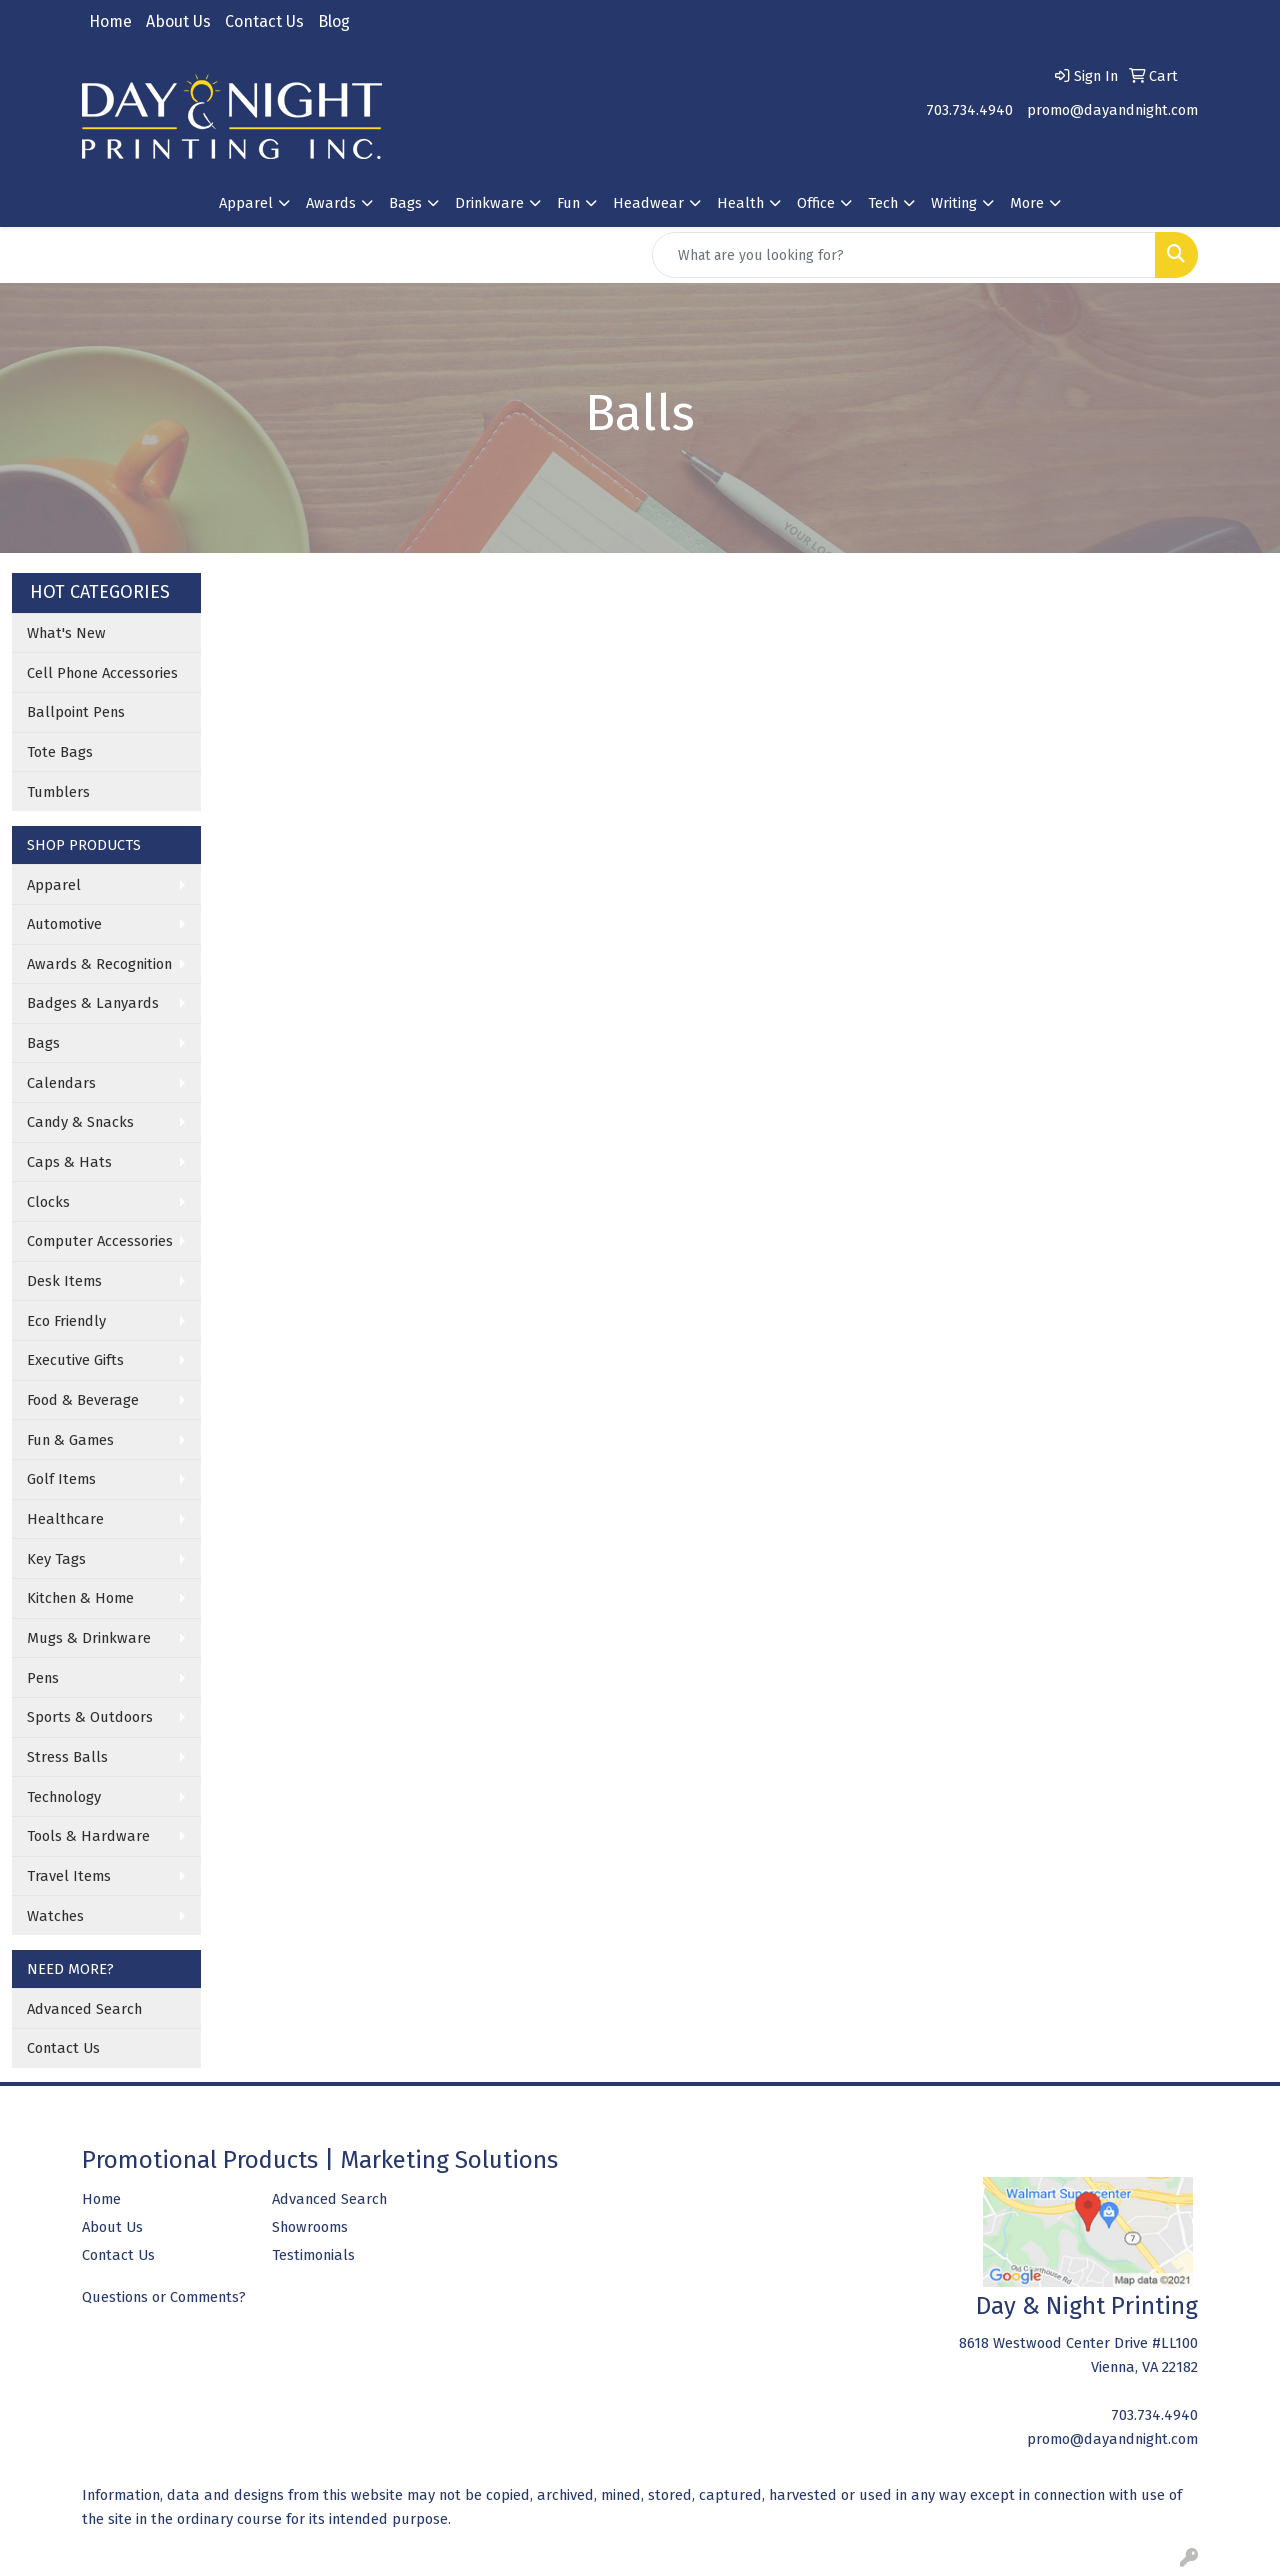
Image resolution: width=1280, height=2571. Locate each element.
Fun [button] (568, 203)
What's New (66, 633)
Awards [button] (331, 203)
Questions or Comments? (164, 2297)
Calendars (61, 1083)
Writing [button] (954, 203)
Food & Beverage (83, 1400)
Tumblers (58, 792)
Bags (43, 1043)
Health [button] (740, 203)
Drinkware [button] (489, 203)
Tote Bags (60, 752)
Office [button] (816, 203)
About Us (178, 21)
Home (110, 21)
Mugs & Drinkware (89, 1638)
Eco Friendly (66, 1321)
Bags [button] (405, 203)
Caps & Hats (69, 1162)
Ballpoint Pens (76, 712)
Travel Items (69, 1876)
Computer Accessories (100, 1241)
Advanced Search (84, 2009)
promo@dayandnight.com (1112, 110)
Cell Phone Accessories (102, 673)
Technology (64, 1797)
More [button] (1027, 203)
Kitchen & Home (80, 1598)
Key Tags (56, 1559)
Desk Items (64, 1281)
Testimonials (313, 2255)
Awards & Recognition (99, 964)
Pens (43, 1678)
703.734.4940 (969, 110)
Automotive (64, 924)
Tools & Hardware (88, 1836)
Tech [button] (883, 203)
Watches (55, 1916)
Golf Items (61, 1479)
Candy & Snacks (80, 1122)
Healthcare (65, 1519)
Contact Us (264, 21)
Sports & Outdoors (90, 1717)
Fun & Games (70, 1440)
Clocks (48, 1202)
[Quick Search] (904, 255)
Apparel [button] (246, 203)
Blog (334, 21)
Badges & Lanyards (93, 1003)
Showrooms (310, 2227)
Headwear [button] (648, 203)
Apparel (54, 885)
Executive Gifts (75, 1360)
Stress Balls (67, 1757)
